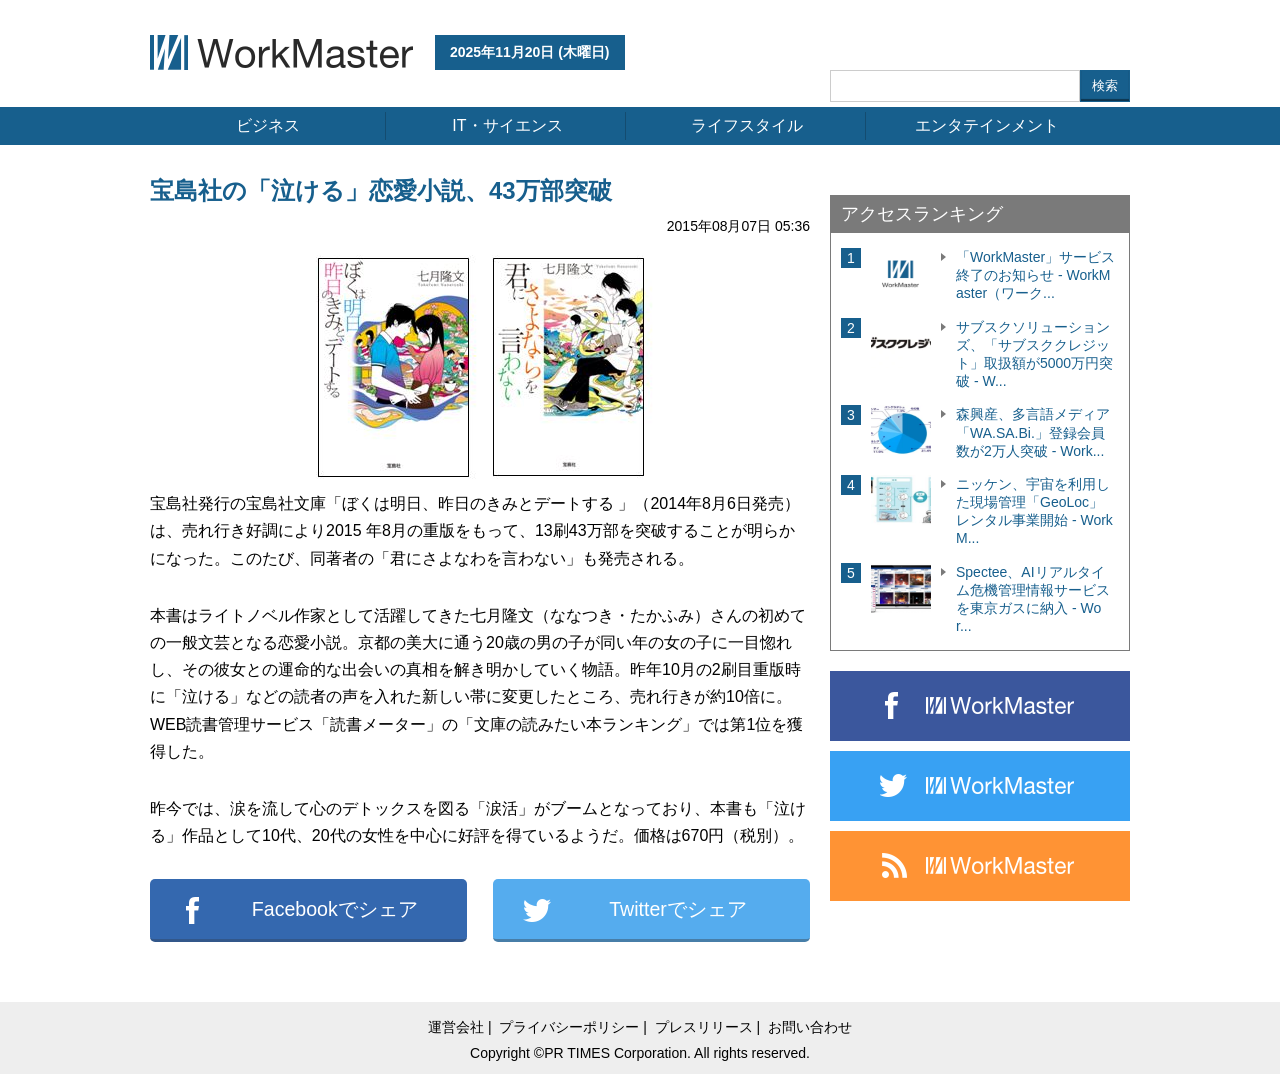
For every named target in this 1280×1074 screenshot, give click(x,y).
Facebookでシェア (335, 909)
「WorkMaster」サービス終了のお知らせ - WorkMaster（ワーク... (1035, 275)
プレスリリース (704, 1027)
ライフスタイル (747, 125)
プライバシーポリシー (569, 1027)
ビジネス (268, 125)
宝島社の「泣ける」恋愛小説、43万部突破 (381, 190)
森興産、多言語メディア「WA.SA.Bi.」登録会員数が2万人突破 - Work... (1033, 432)
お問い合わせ (810, 1027)
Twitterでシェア (678, 909)
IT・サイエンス (507, 125)
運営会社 (456, 1027)
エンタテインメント (987, 125)
